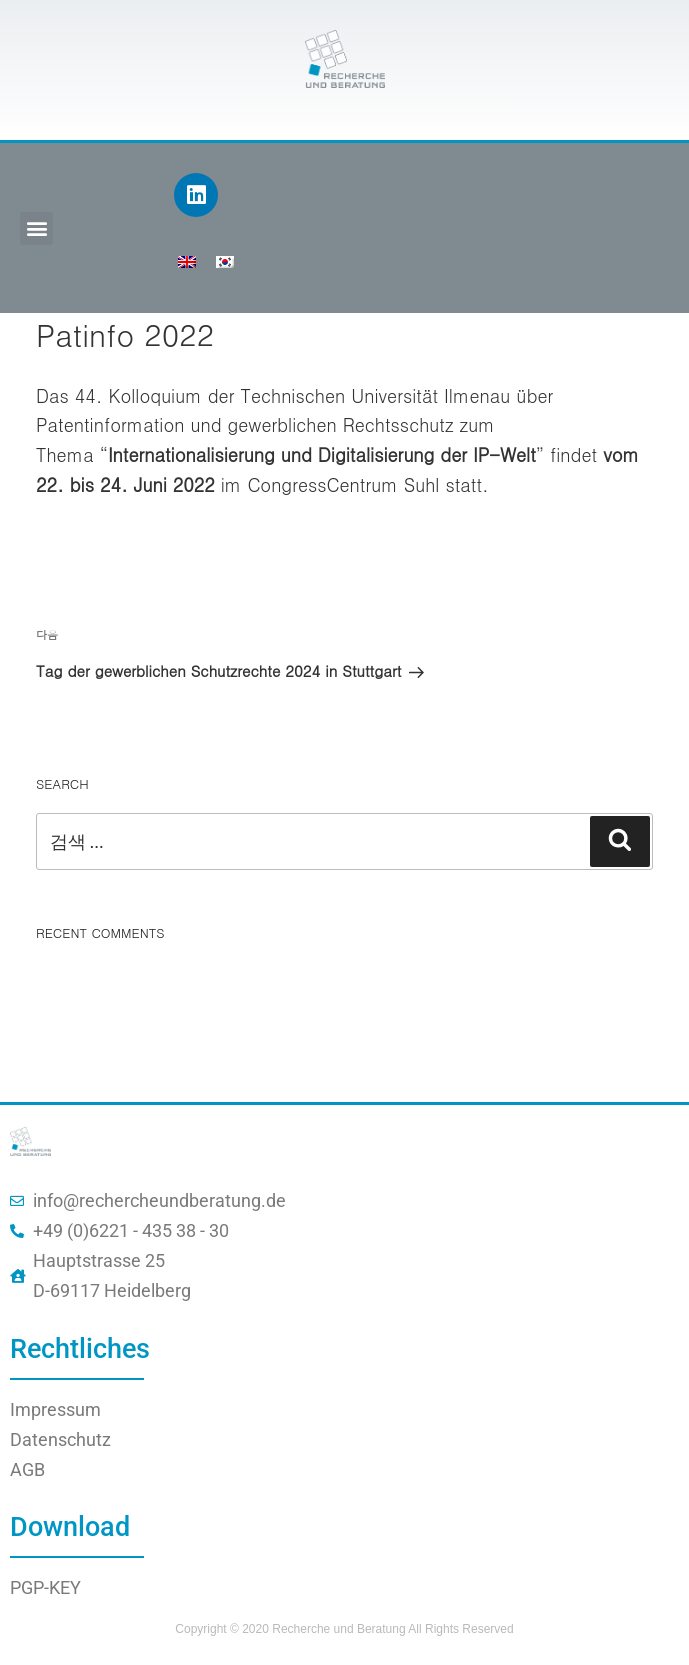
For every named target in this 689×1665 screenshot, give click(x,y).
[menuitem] (187, 260)
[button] (36, 228)
